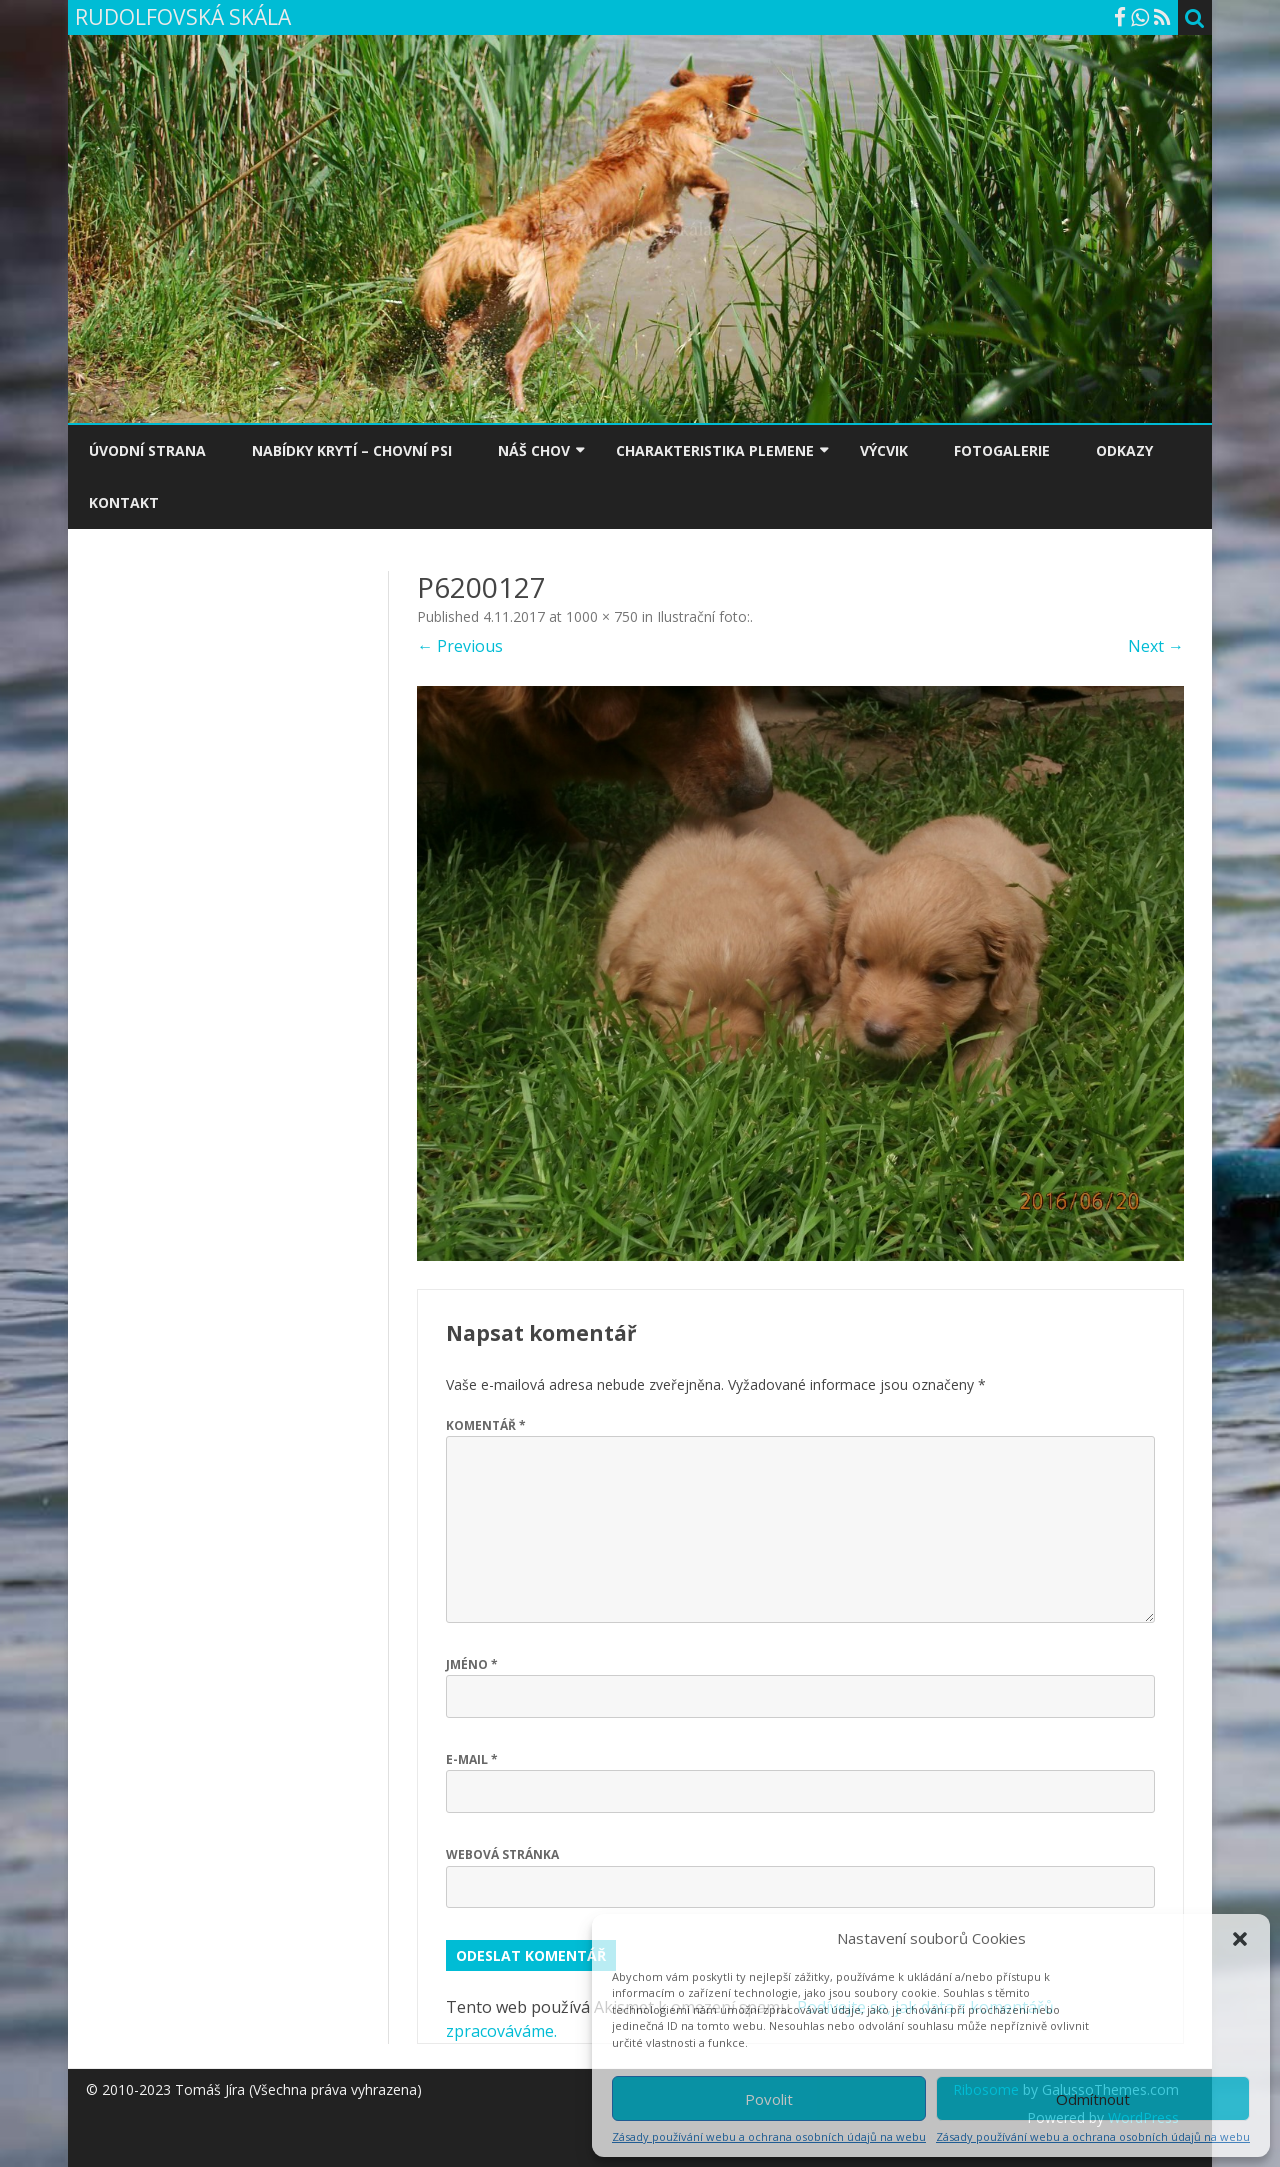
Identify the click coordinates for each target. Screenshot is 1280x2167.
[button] (1240, 1939)
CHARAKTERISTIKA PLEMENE (715, 450)
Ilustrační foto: (703, 616)
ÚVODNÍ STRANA (147, 450)
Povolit (769, 2099)
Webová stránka (502, 1854)
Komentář (486, 1425)
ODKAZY (1124, 450)
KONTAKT (124, 502)
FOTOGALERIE (1002, 450)
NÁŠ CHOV (534, 450)
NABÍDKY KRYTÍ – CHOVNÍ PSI (352, 450)
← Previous (460, 646)
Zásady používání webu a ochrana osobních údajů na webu (769, 2136)
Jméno (472, 1664)
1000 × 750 (602, 616)
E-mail (472, 1759)
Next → (1156, 646)
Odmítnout (1093, 2099)
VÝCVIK (884, 450)
